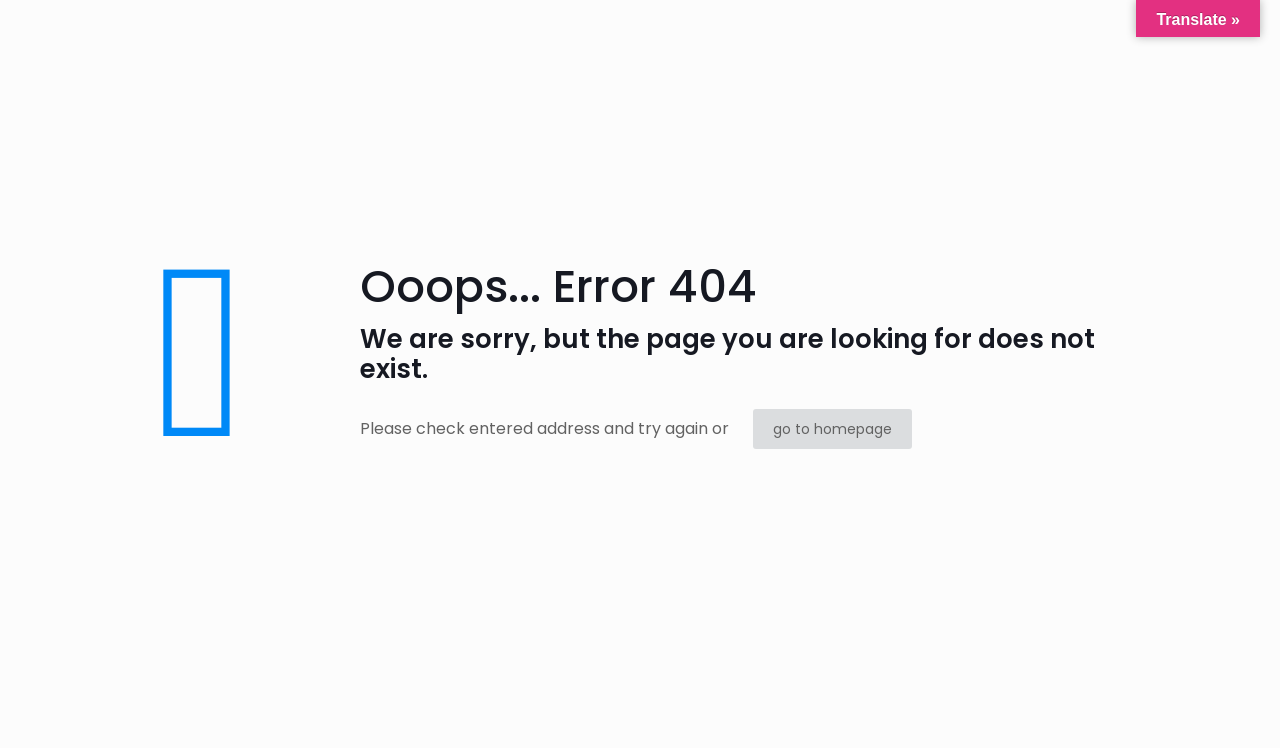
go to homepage (832, 429)
